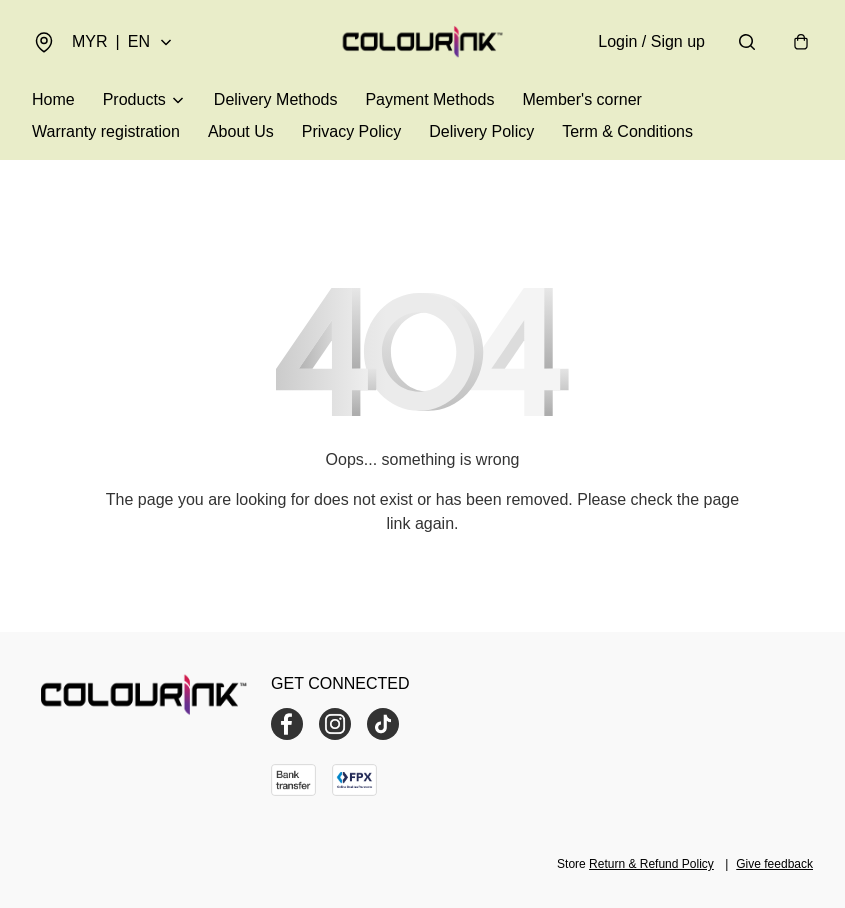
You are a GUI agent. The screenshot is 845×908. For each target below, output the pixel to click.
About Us (241, 131)
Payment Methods (429, 99)
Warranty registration (106, 131)
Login (651, 41)
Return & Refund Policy (651, 864)
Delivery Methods (276, 99)
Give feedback (774, 864)
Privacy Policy (352, 131)
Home (53, 99)
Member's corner (582, 99)
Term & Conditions (627, 131)
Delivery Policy (481, 131)
